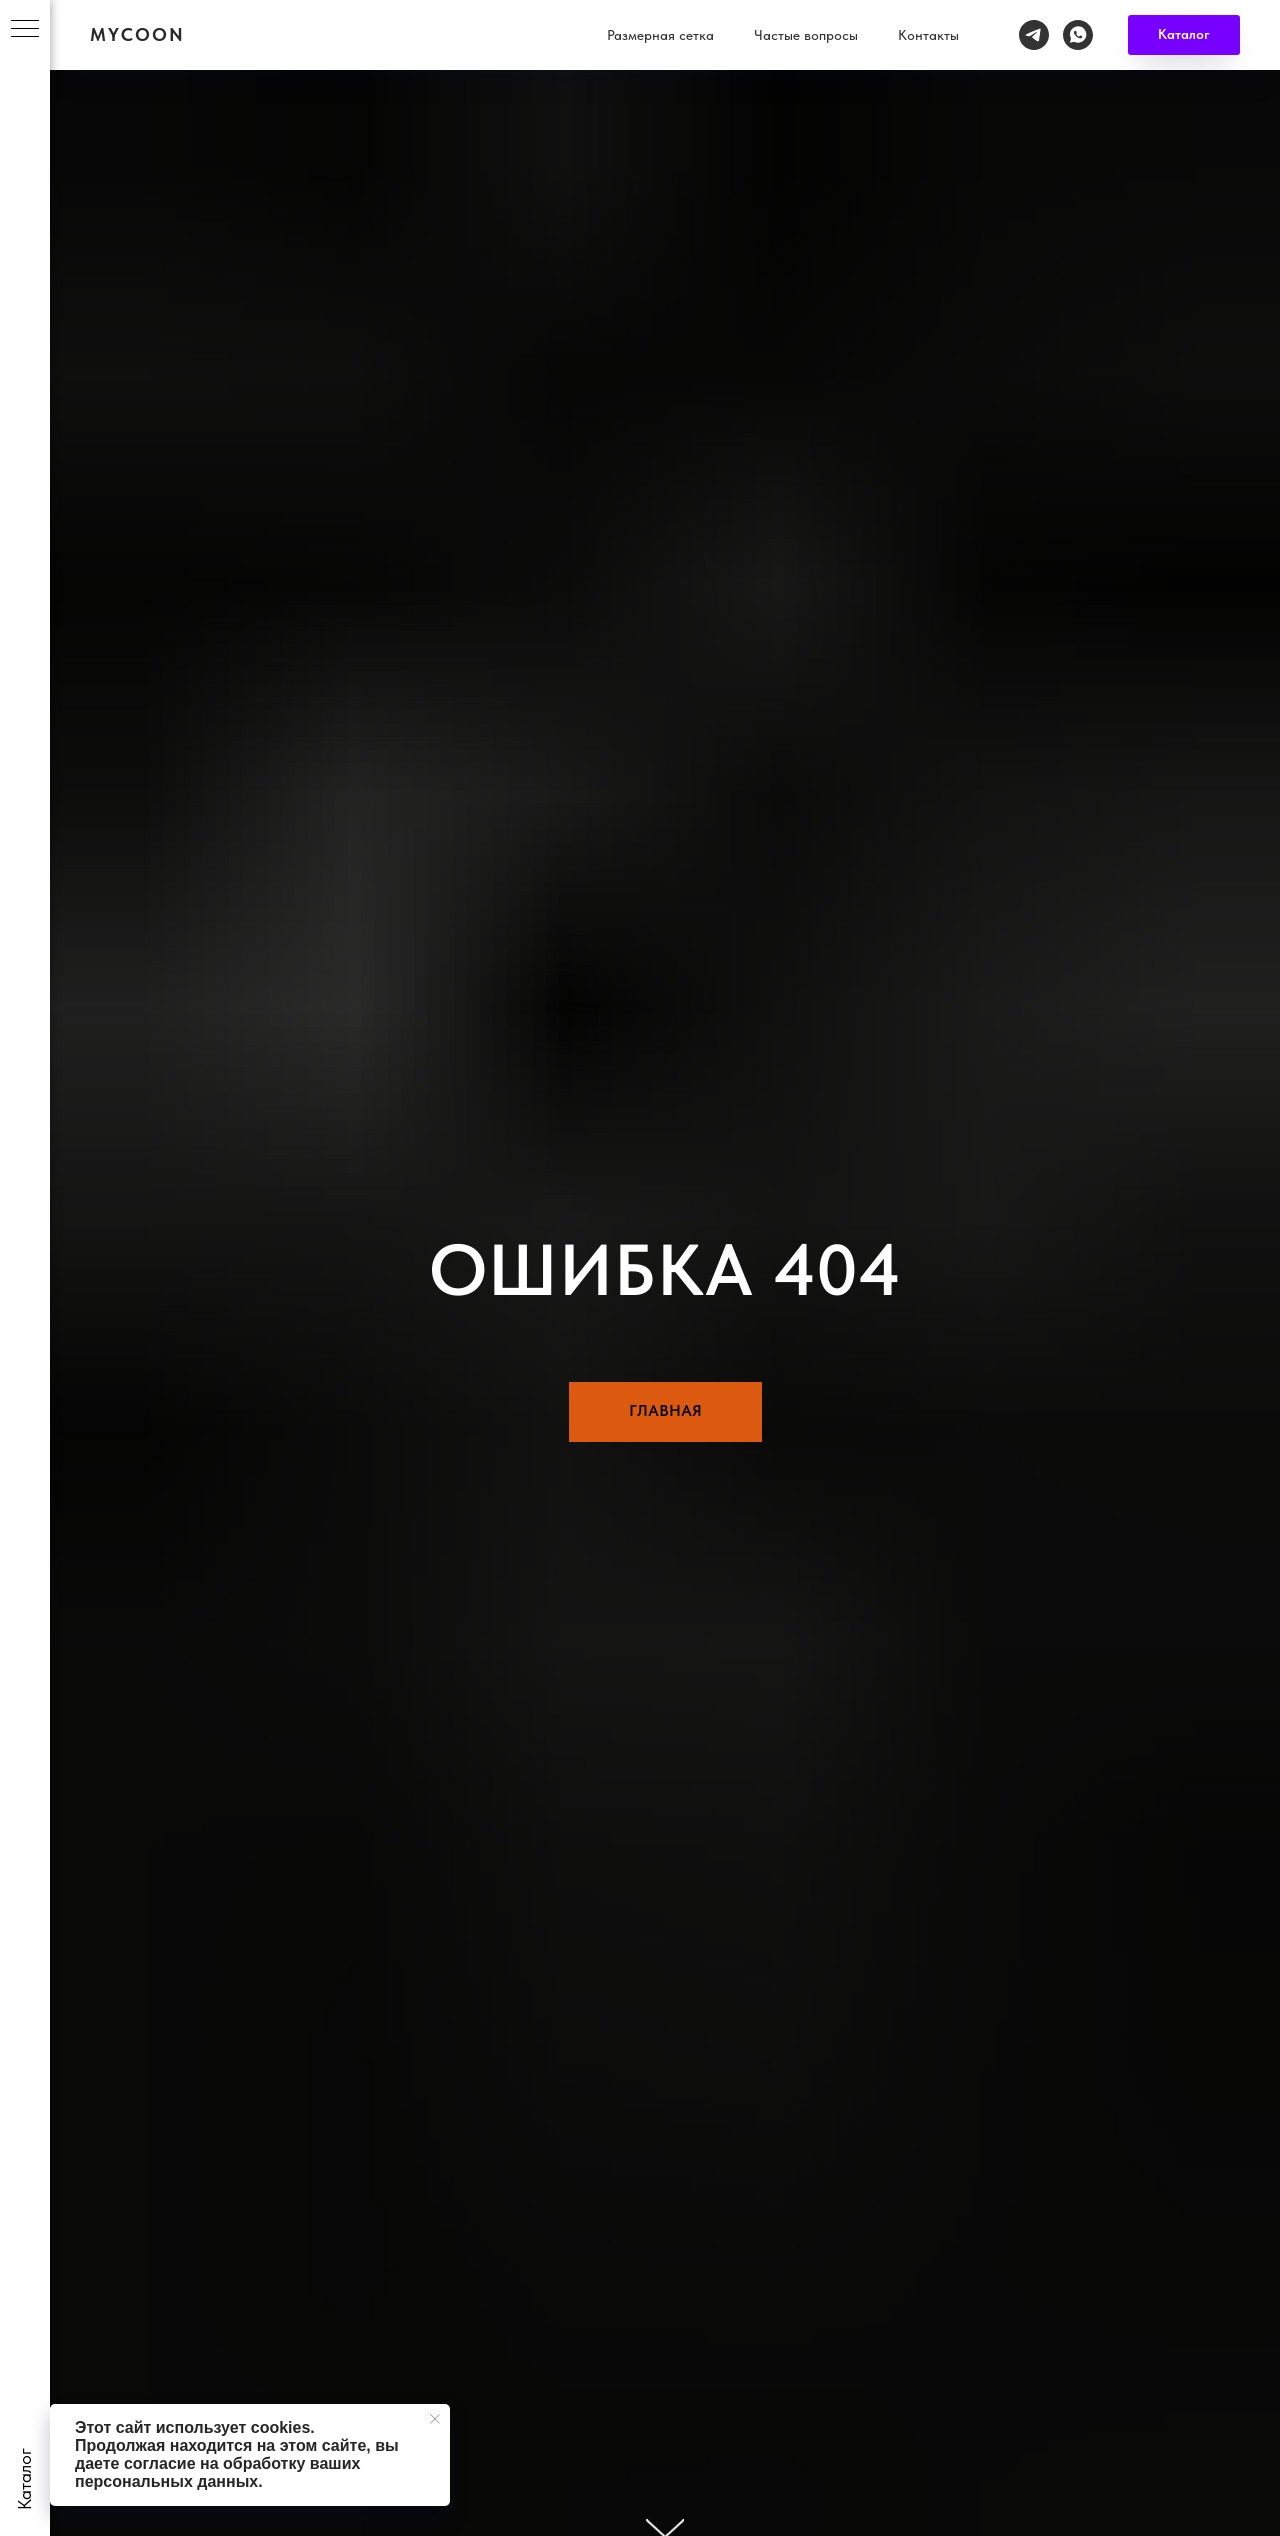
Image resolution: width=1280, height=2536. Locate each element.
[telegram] (1176, 25)
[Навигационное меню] (25, 30)
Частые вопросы (948, 25)
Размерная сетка (802, 25)
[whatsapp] (1220, 25)
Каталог (683, 25)
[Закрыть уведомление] (435, 2419)
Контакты (1070, 25)
